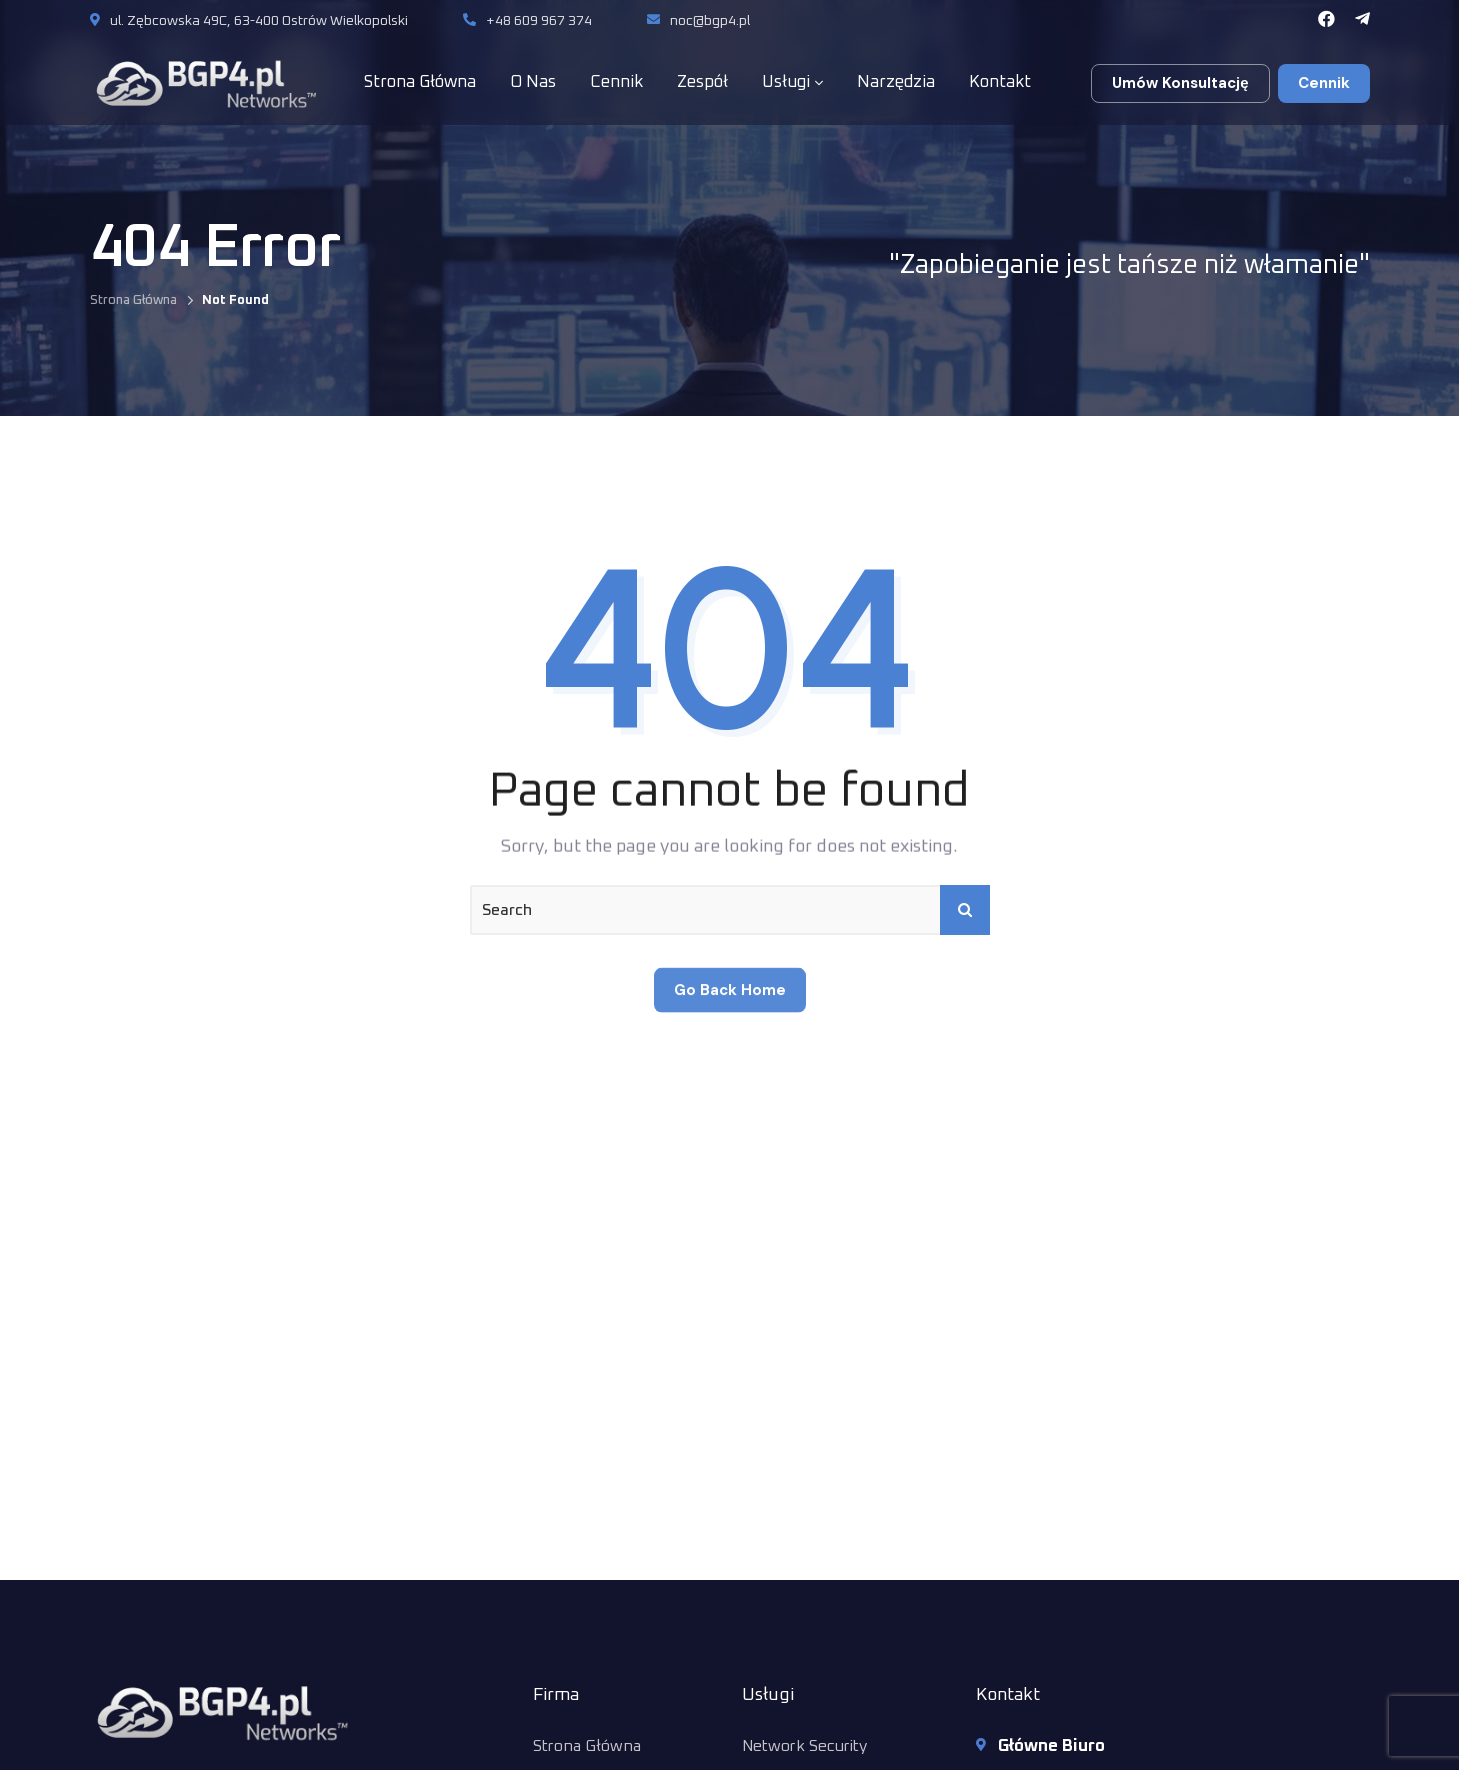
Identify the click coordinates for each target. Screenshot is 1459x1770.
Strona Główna (133, 300)
